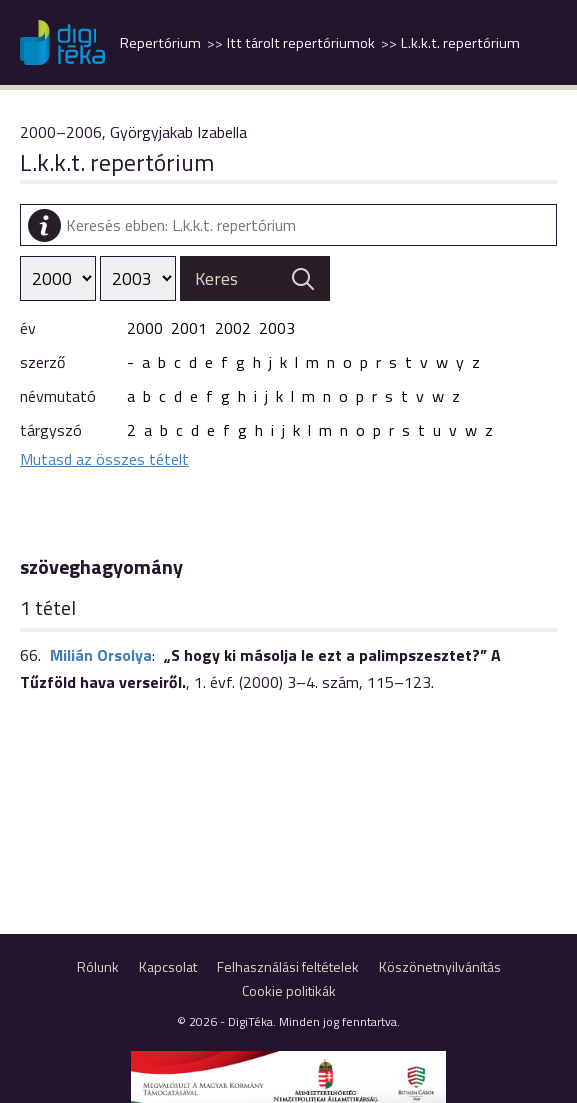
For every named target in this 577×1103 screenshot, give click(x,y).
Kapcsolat (168, 966)
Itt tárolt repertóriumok (301, 43)
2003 (277, 328)
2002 (233, 328)
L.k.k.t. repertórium (460, 43)
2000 (145, 328)
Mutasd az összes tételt (104, 459)
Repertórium (160, 43)
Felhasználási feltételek (288, 966)
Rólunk (98, 966)
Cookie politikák (289, 990)
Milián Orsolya (101, 655)
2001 (189, 328)
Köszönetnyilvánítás (440, 966)
